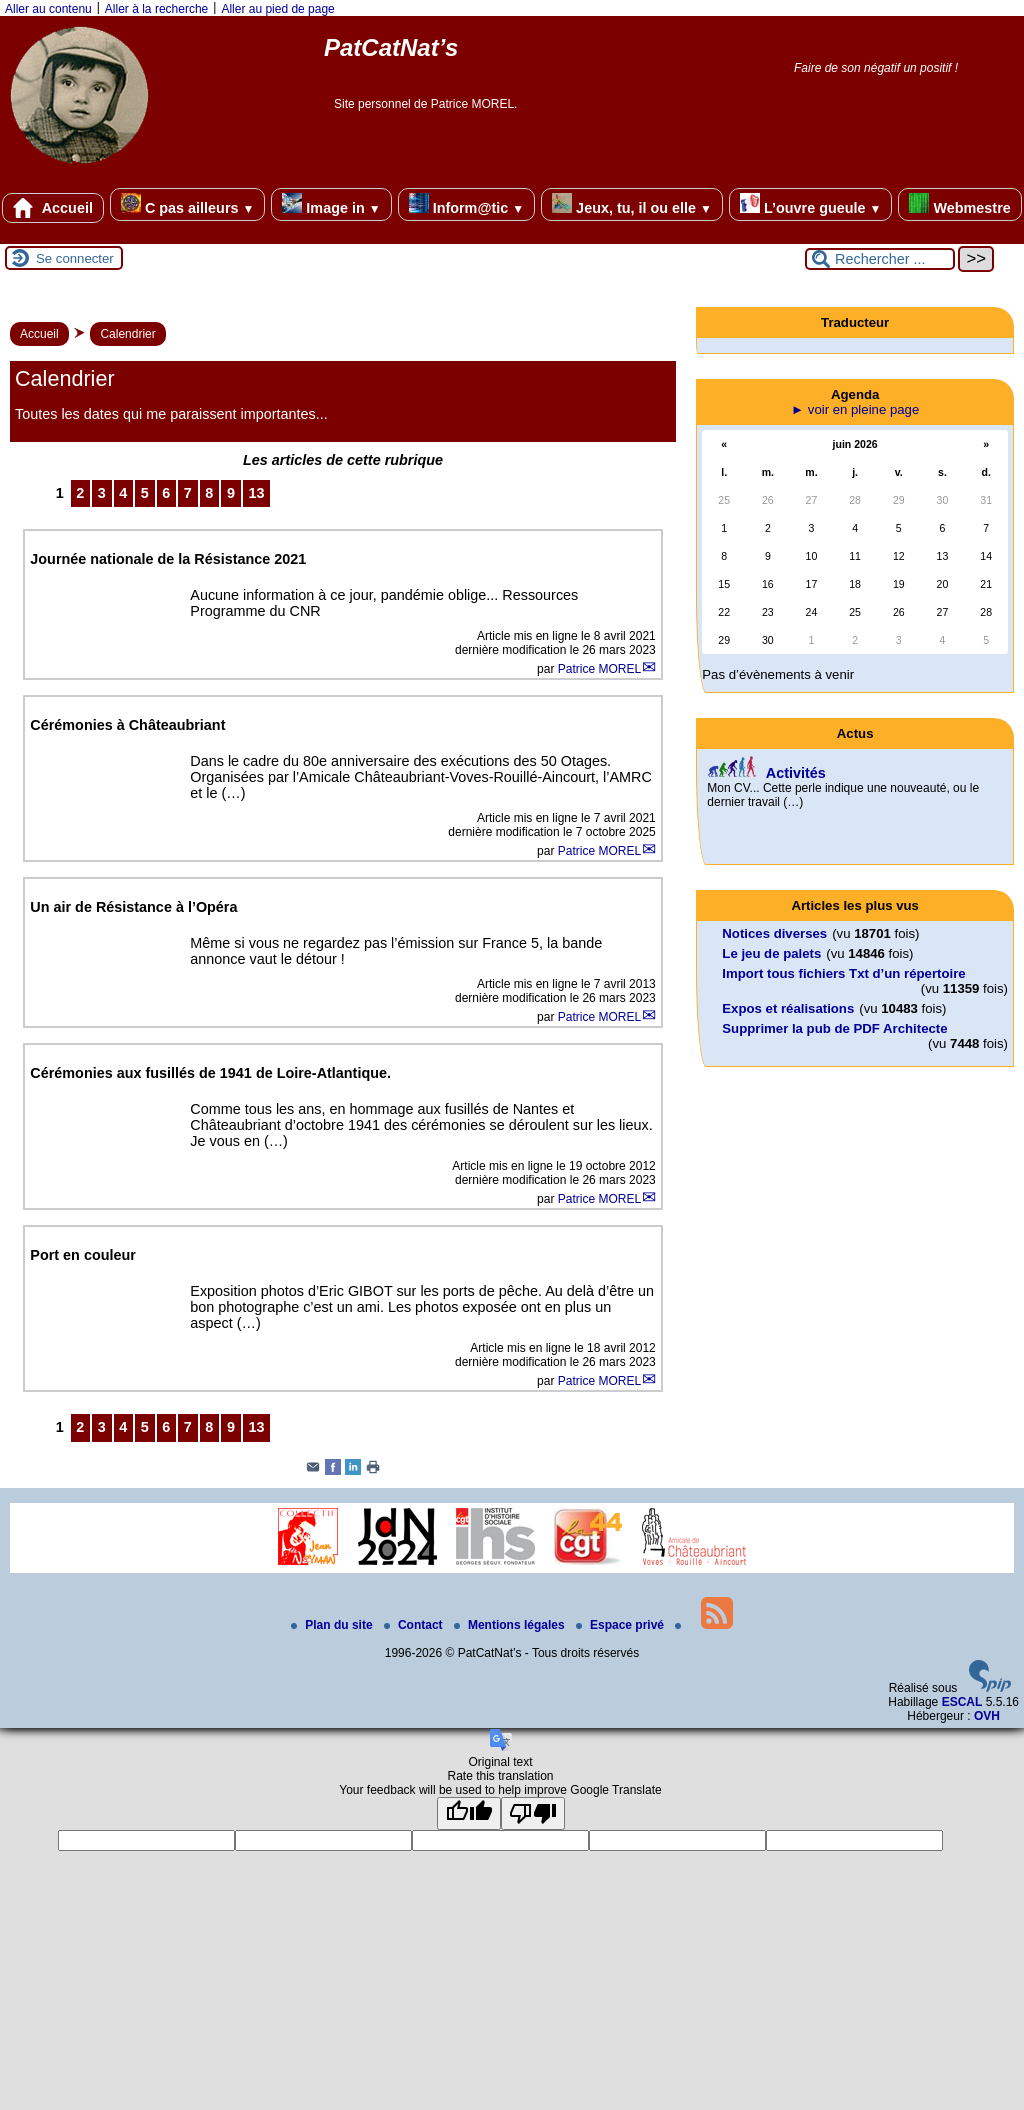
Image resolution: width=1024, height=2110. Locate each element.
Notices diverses (774, 933)
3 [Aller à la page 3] (102, 493)
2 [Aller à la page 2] (80, 493)
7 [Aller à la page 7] (188, 493)
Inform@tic (466, 204)
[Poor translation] (533, 1813)
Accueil (53, 208)
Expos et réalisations (788, 1008)
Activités (796, 773)
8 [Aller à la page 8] (209, 493)
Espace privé (621, 1625)
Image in (331, 204)
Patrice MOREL (599, 669)
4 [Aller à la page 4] (123, 493)
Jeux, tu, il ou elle (632, 204)
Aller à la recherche (156, 9)
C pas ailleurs (187, 204)
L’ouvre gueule (810, 204)
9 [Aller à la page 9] (231, 493)
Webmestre (959, 204)
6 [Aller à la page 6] (166, 493)
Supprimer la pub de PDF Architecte (834, 1028)
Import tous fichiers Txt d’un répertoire (843, 973)
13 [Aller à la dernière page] (256, 493)
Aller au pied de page (277, 9)
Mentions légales (511, 1625)
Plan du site (333, 1625)
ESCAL (962, 1702)
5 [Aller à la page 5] (145, 493)
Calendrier (127, 334)
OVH (987, 1716)
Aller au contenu (48, 9)
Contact (415, 1625)
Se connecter (75, 258)
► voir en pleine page (855, 409)
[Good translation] (469, 1813)
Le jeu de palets (771, 953)
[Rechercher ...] (880, 259)
